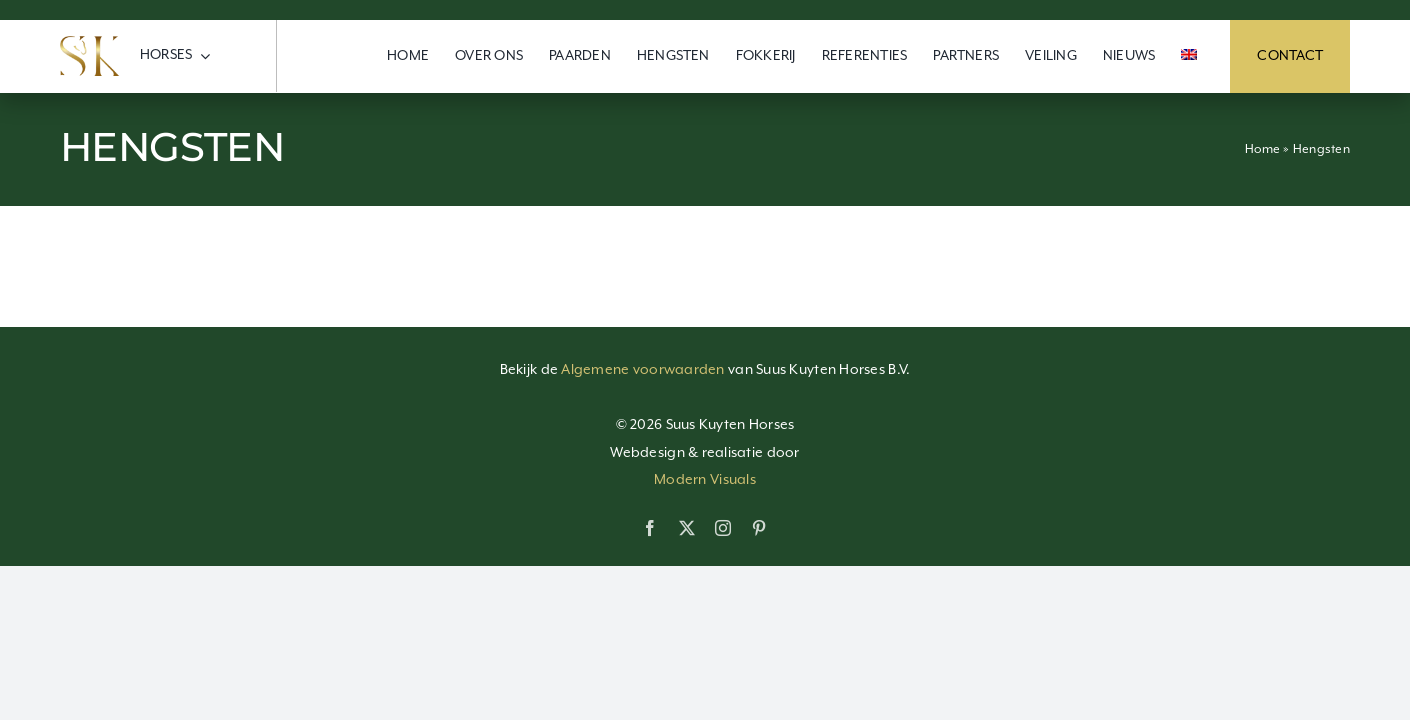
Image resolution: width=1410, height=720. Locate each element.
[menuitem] (1189, 57)
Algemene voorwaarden (642, 370)
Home (1262, 149)
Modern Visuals (705, 480)
